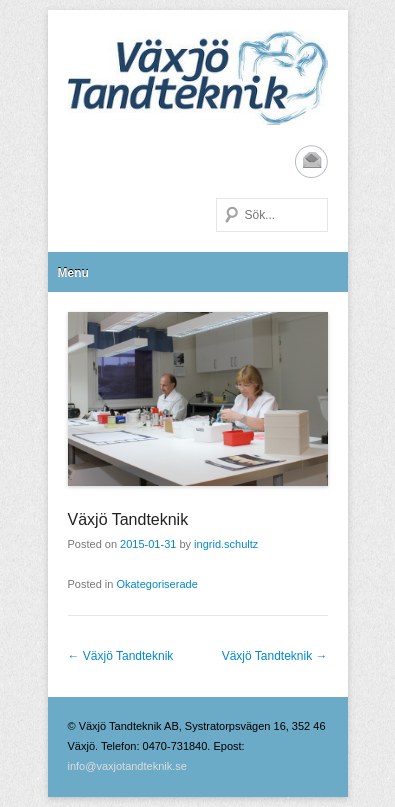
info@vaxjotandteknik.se (127, 766)
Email (311, 161)
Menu (73, 273)
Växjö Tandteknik (128, 519)
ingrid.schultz (226, 544)
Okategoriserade (156, 584)
